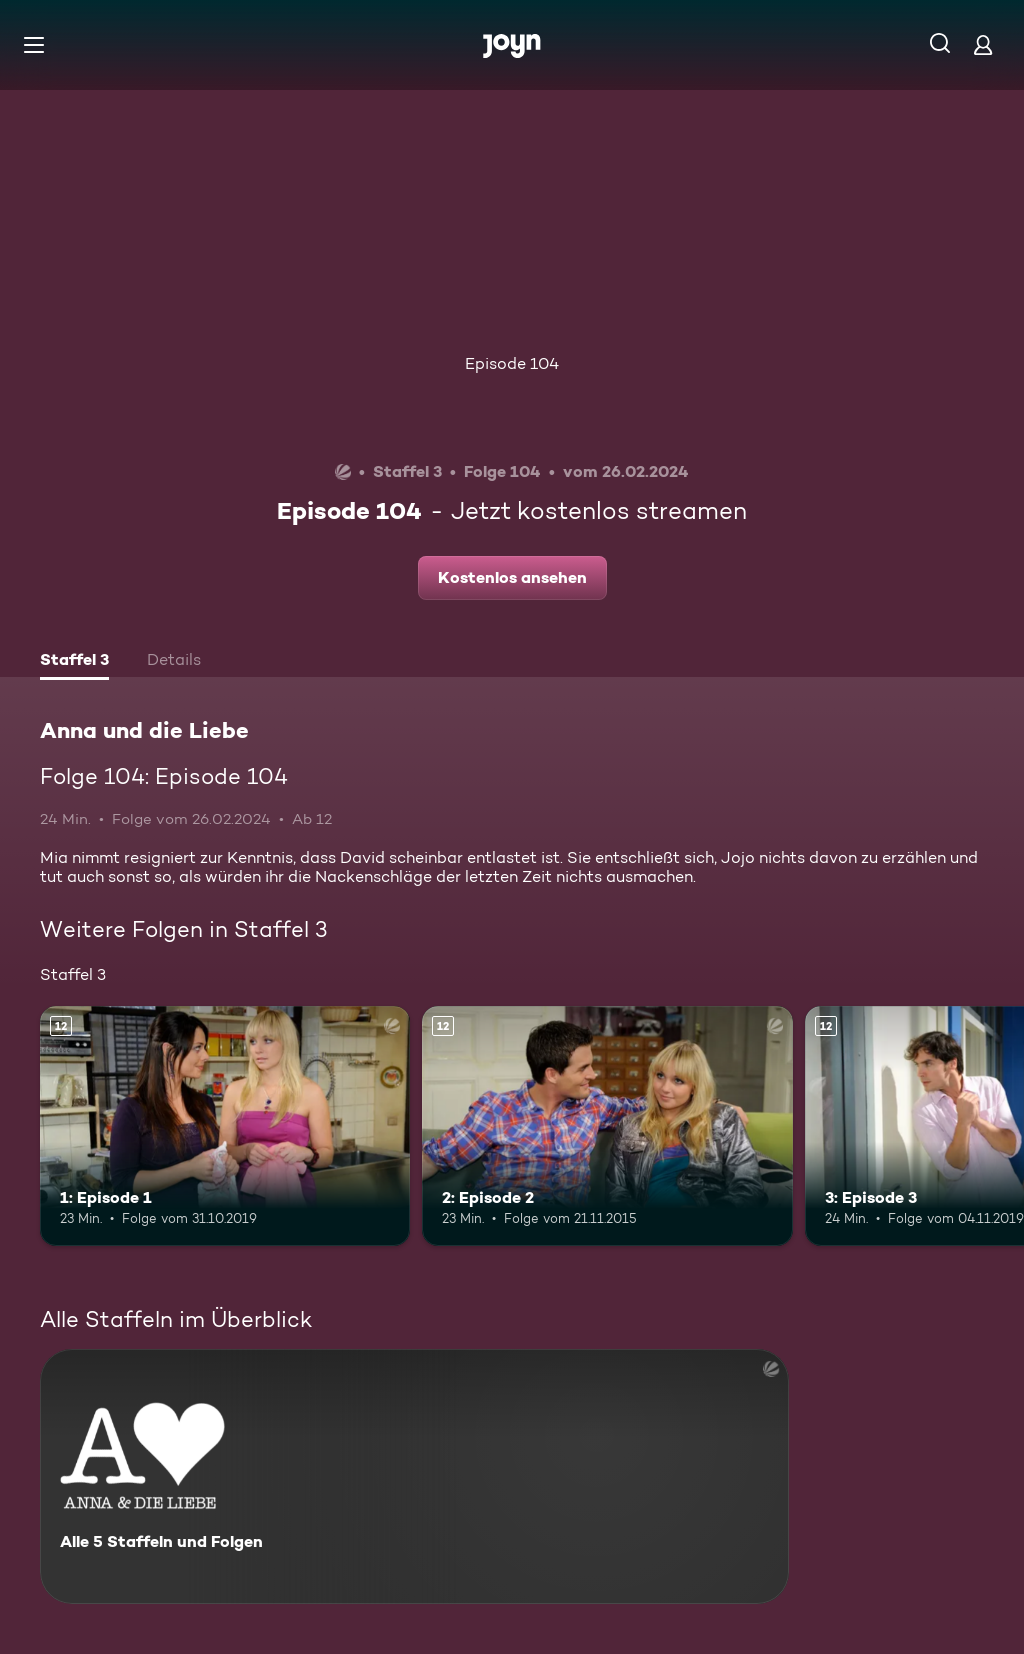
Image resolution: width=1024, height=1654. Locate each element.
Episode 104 (512, 363)
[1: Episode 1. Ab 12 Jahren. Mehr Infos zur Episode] (225, 1126)
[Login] (983, 44)
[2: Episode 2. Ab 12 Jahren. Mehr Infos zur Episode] (607, 1126)
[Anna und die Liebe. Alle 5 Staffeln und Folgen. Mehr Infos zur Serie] (414, 1476)
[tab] (74, 662)
